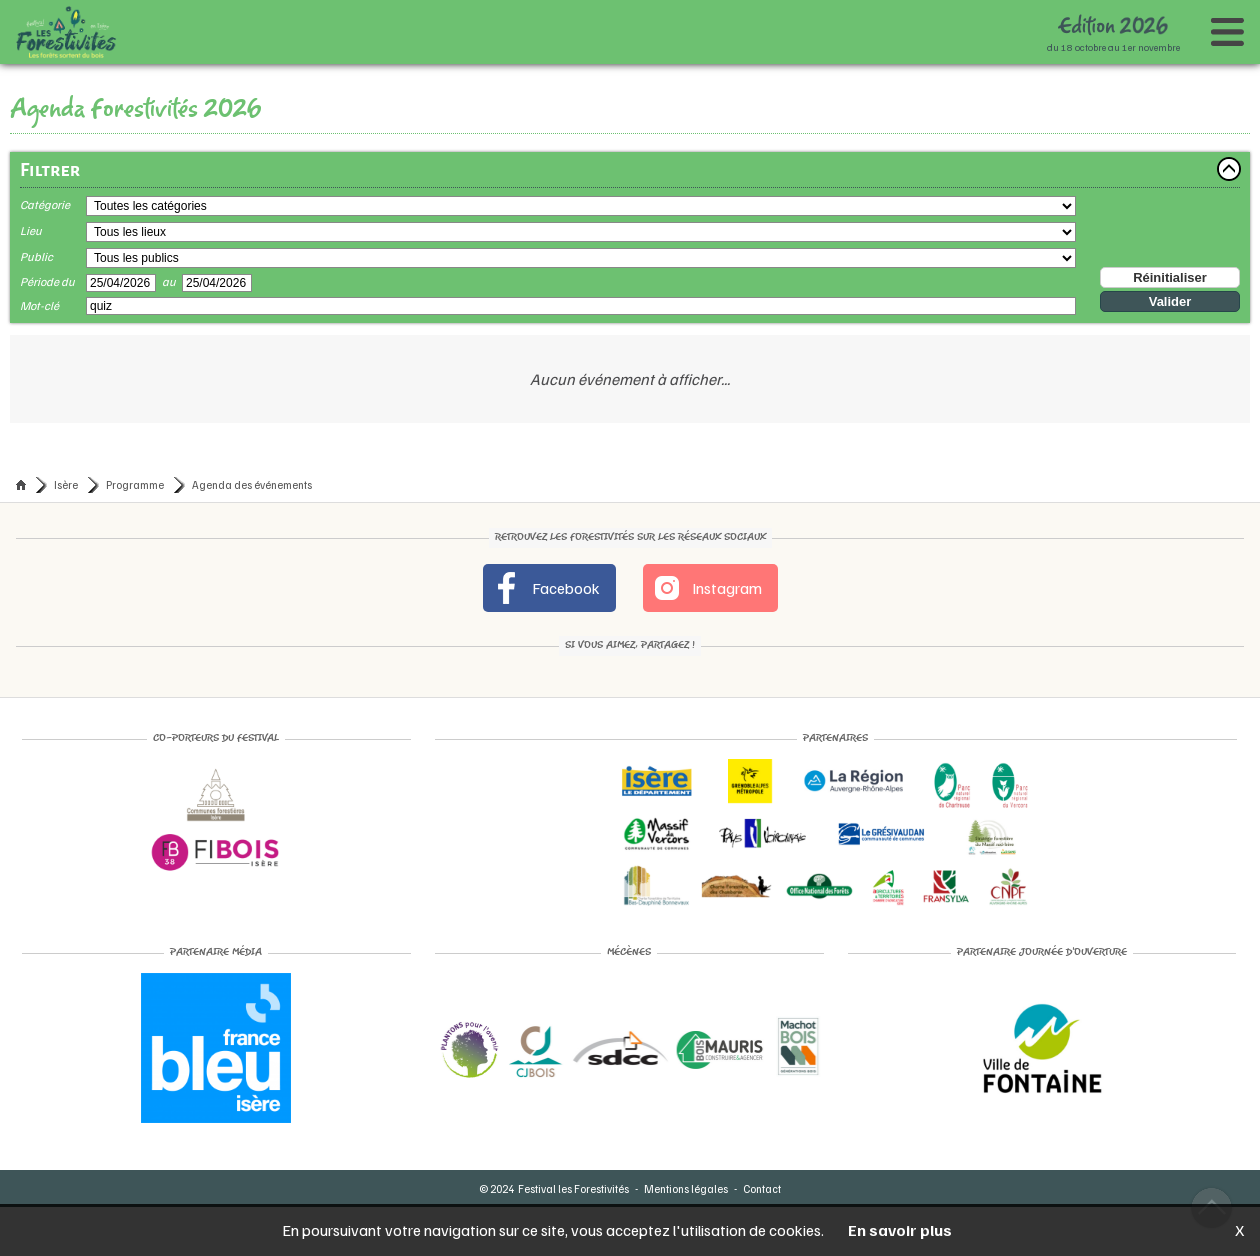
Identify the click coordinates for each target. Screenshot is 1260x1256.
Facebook (545, 588)
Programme (135, 484)
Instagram (706, 588)
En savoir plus (900, 1230)
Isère (66, 484)
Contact (762, 1188)
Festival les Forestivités (573, 1188)
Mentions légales (686, 1188)
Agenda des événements (252, 484)
